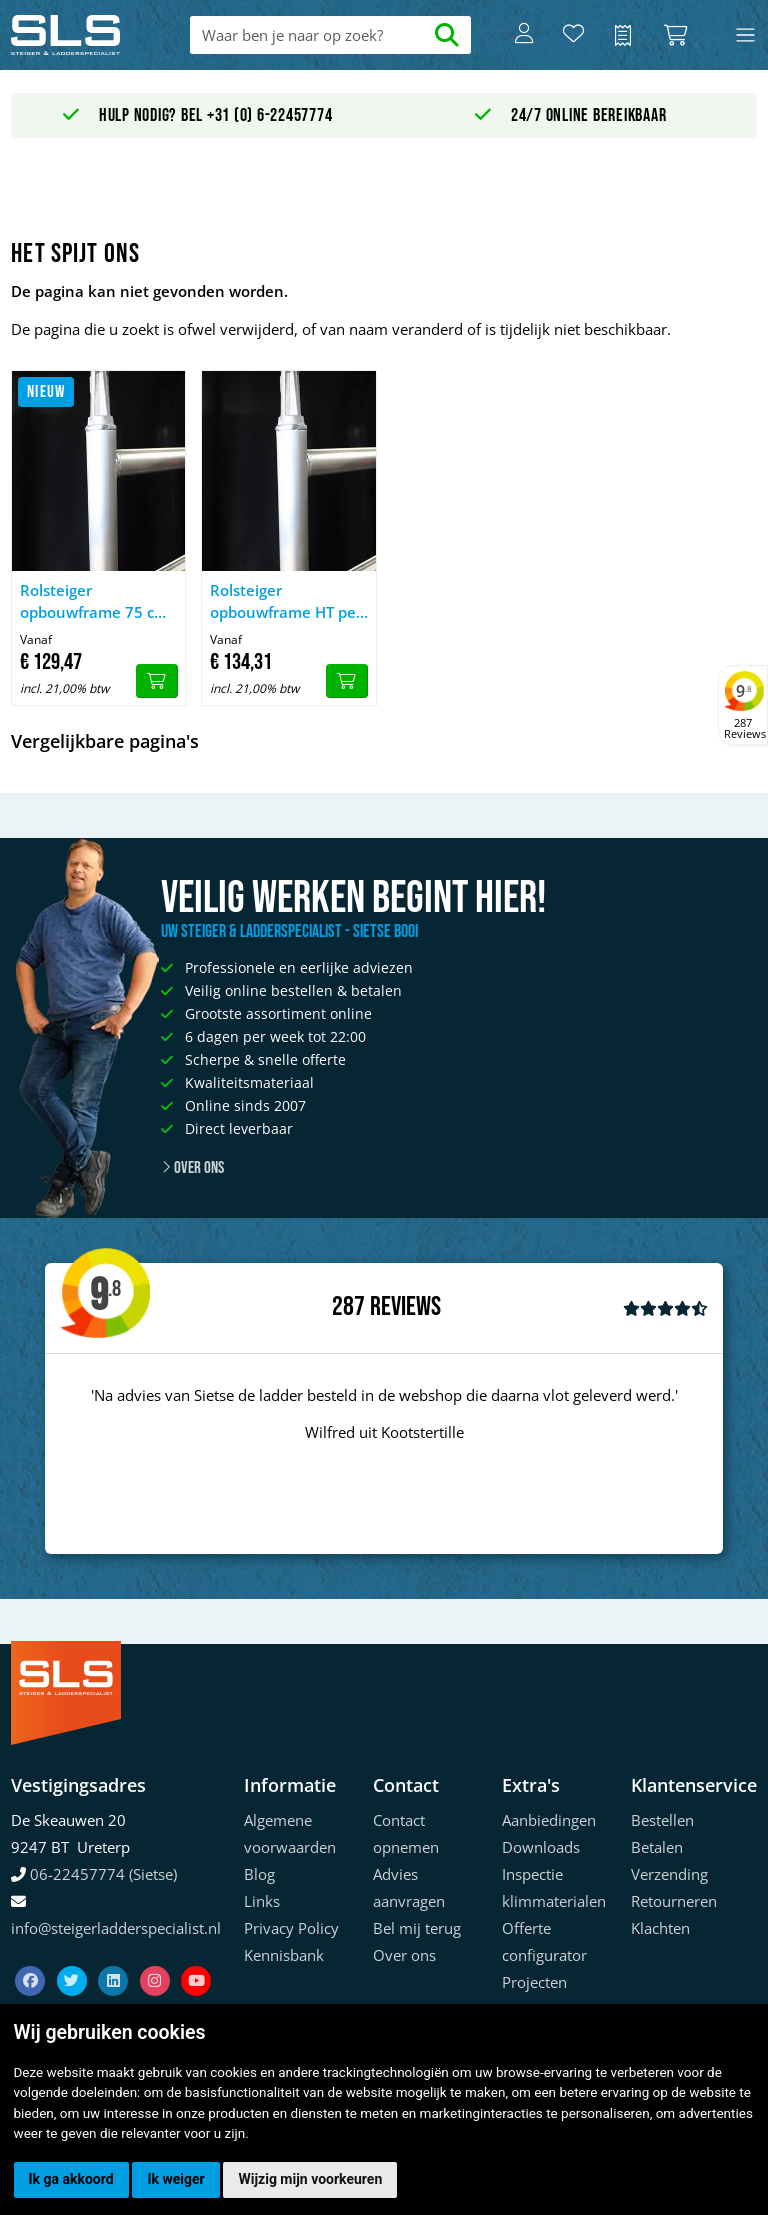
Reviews (405, 1307)
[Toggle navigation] (745, 35)
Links (262, 1901)
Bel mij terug (417, 1928)
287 (348, 1307)
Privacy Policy (291, 1928)
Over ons (192, 1168)
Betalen (657, 1847)
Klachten (660, 1928)
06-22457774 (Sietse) (103, 1874)
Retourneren (674, 1901)
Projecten (534, 1982)
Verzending (669, 1874)
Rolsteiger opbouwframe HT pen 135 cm (288, 602)
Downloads (541, 1847)
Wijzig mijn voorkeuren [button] (310, 2179)
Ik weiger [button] (175, 2179)
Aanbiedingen (549, 1820)
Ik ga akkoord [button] (71, 2179)
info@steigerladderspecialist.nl (116, 1928)
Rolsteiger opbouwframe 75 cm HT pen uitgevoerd (94, 602)
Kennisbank (284, 1955)
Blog (259, 1874)
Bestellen (662, 1820)
